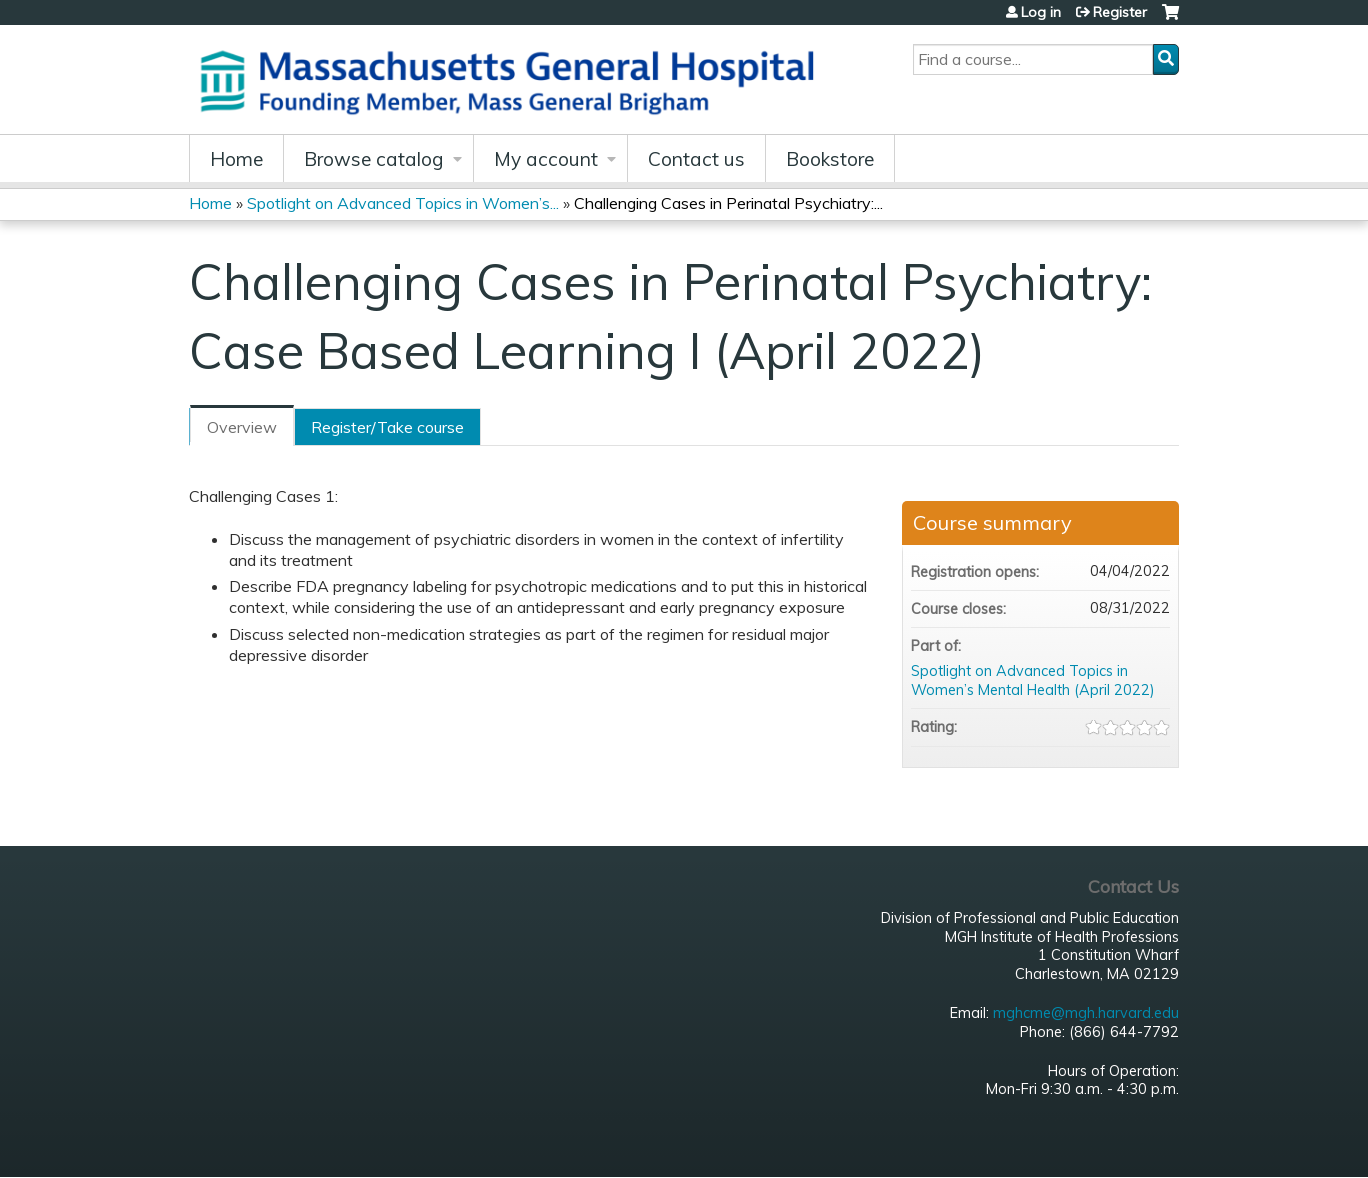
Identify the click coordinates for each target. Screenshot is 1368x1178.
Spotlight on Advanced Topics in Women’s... (403, 203)
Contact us (696, 159)
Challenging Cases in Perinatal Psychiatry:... (728, 203)
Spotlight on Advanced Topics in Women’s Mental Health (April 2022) (1033, 680)
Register (1120, 12)
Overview (242, 427)
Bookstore (830, 159)
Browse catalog (374, 159)
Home (236, 159)
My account (546, 159)
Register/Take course (387, 427)
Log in (1041, 12)
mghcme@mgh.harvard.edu (1086, 1013)
